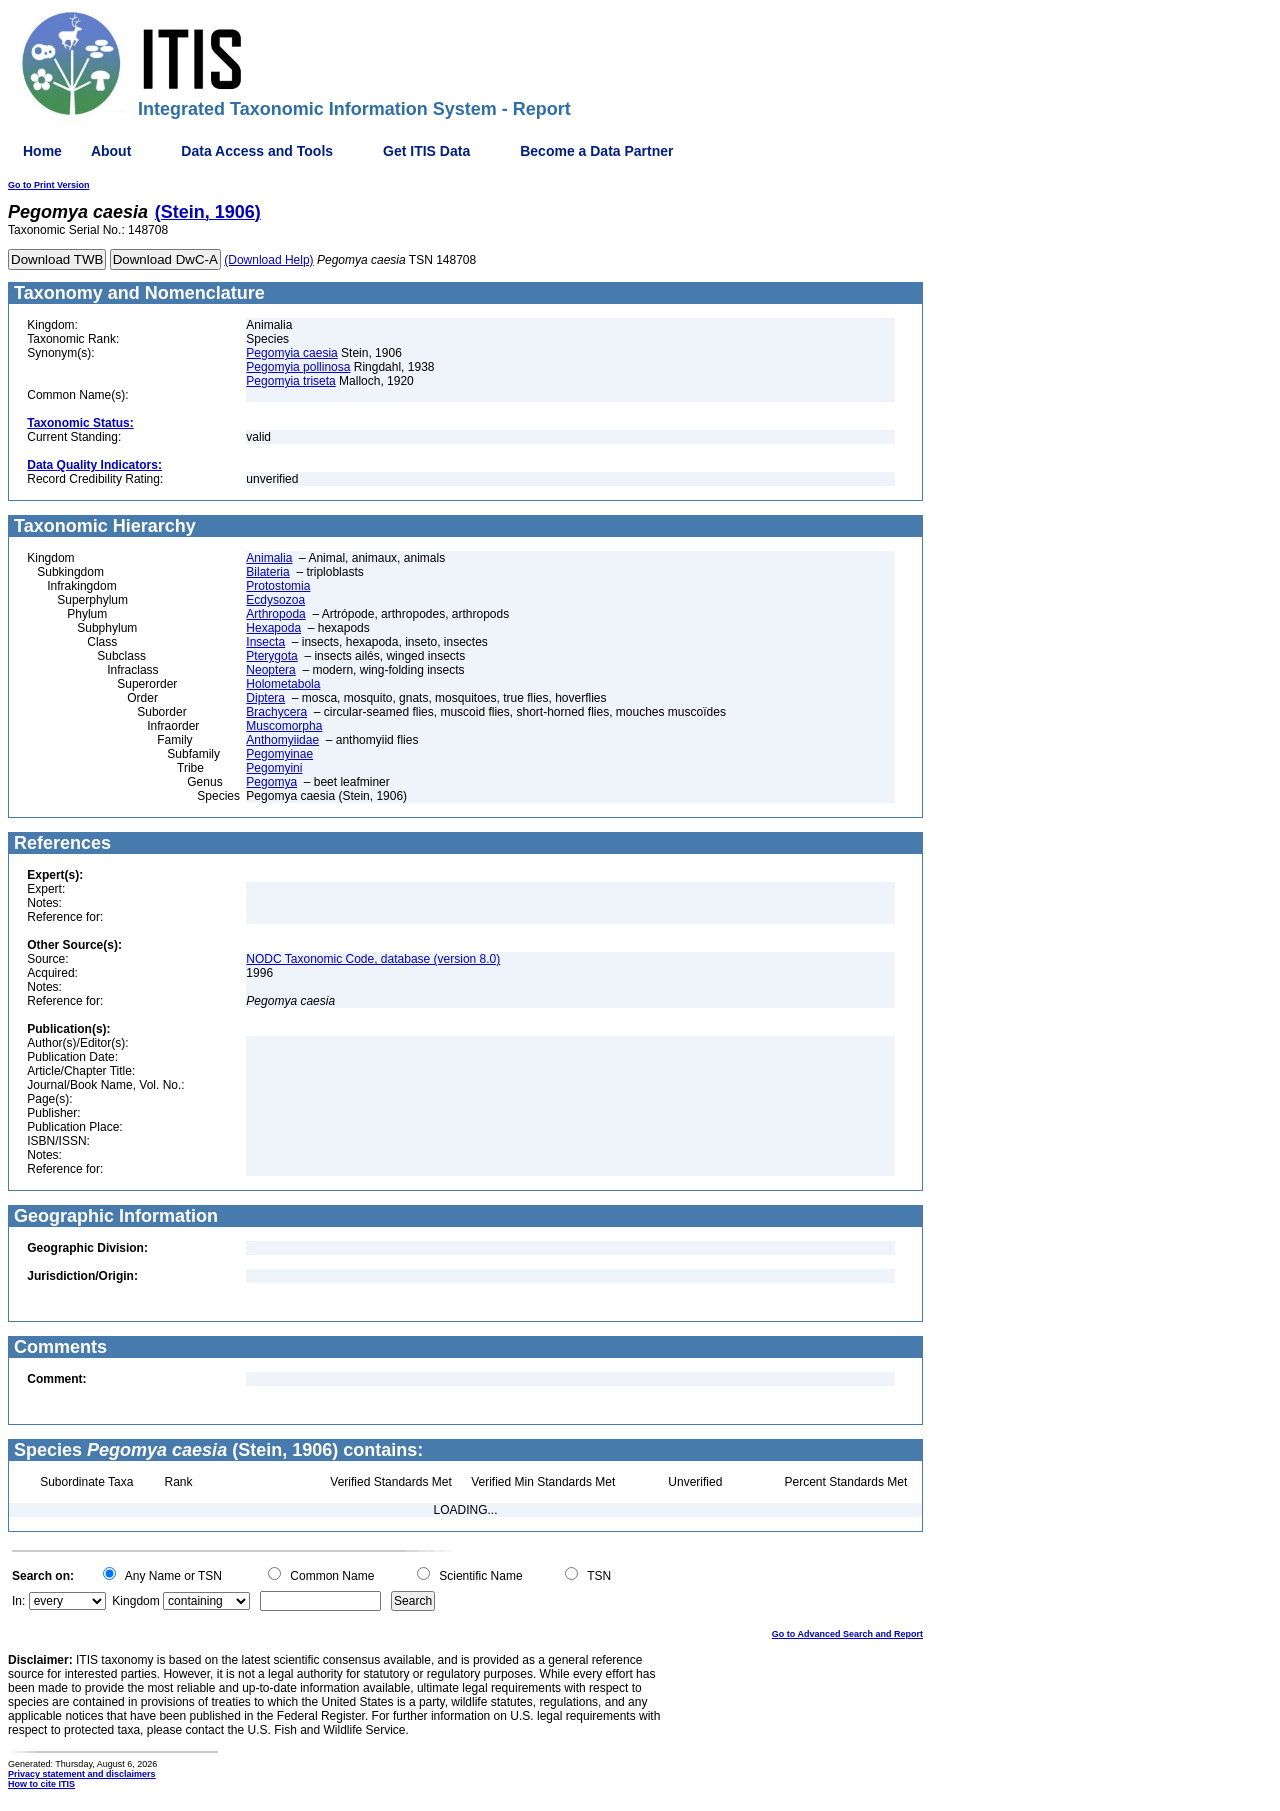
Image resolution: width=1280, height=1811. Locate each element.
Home (42, 151)
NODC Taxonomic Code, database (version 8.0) (373, 959)
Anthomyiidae (282, 740)
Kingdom (135, 1601)
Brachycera (276, 712)
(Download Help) (268, 260)
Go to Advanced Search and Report (847, 1634)
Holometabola (283, 684)
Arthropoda (275, 614)
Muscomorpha (284, 726)
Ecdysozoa (275, 600)
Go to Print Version (49, 185)
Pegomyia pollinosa (298, 367)
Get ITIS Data (426, 151)
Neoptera (270, 670)
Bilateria (267, 572)
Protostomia (278, 586)
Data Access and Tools (257, 151)
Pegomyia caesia (291, 353)
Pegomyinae (279, 754)
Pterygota (271, 656)
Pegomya (271, 782)
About (111, 151)
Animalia (269, 558)
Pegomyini (274, 768)
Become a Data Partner (596, 151)
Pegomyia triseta (290, 381)
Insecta (265, 642)
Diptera (265, 698)
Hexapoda (273, 628)
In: (18, 1601)
